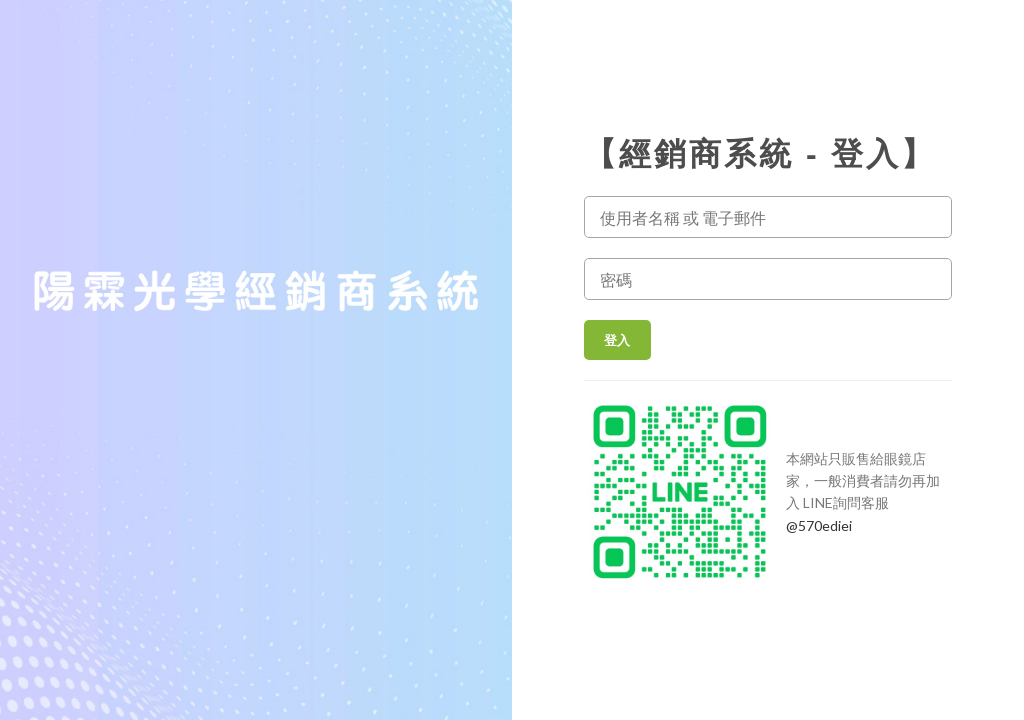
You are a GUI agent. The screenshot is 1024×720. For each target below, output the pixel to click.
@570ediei (819, 525)
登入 (617, 340)
